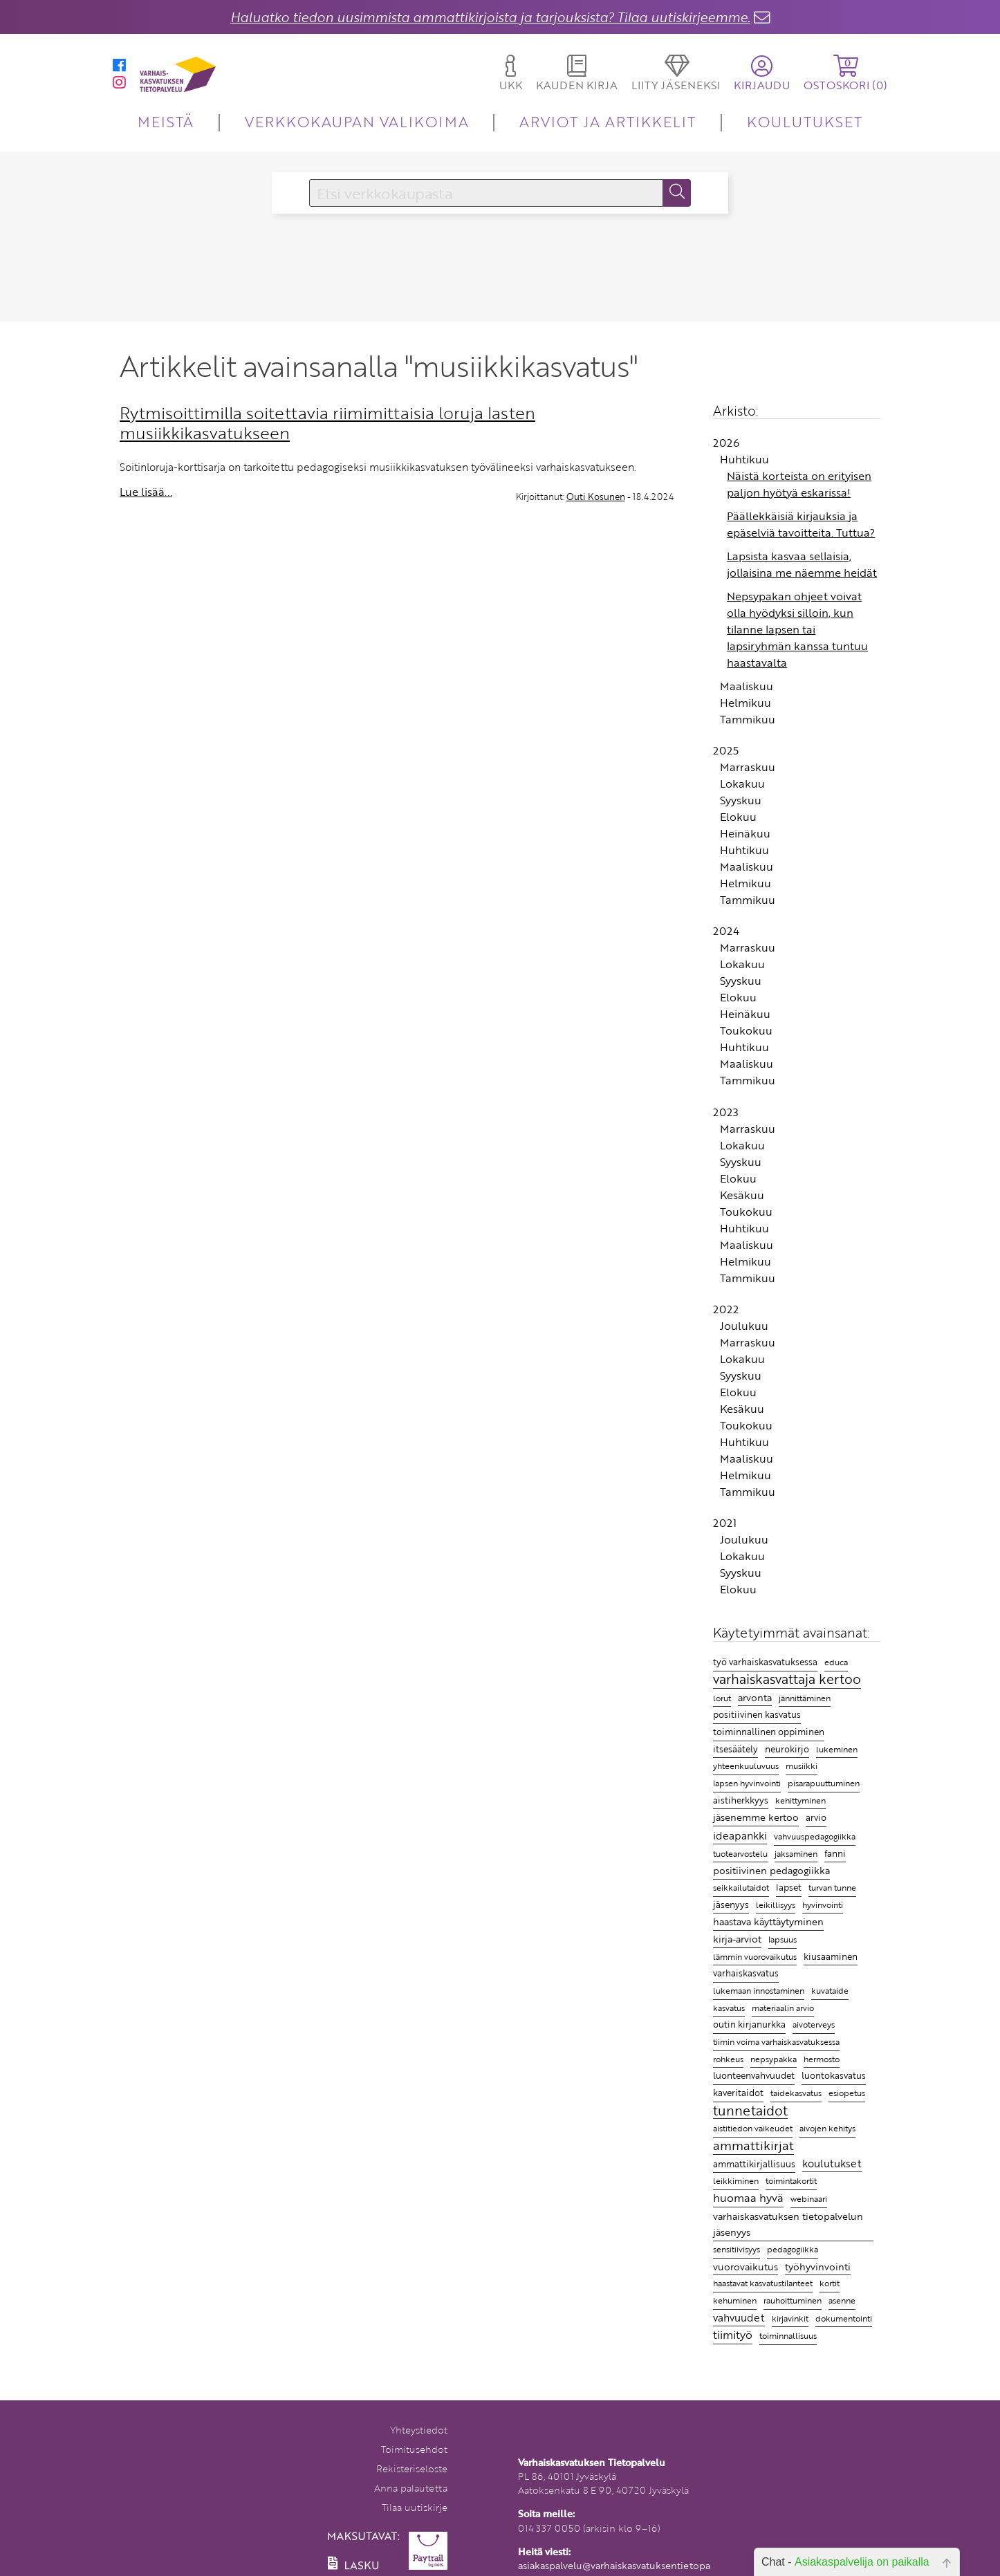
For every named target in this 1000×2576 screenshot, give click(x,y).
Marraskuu (747, 767)
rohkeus (728, 2059)
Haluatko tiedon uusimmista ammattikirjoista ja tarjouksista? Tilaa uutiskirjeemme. (490, 17)
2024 (726, 931)
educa (836, 1662)
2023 (726, 1112)
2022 (726, 1309)
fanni (835, 1853)
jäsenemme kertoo (756, 1817)
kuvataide (830, 1990)
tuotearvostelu (740, 1854)
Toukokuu (746, 1030)
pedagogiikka (792, 2249)
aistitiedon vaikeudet (753, 2128)
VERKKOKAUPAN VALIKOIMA (357, 121)
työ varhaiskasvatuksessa (765, 1662)
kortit (830, 2283)
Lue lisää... (146, 491)
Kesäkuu (742, 1195)
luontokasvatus (834, 2075)
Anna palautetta (410, 2488)
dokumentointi (843, 2318)
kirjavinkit (790, 2318)
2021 (725, 1522)
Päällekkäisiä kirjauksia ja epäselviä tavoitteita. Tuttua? (801, 524)
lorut (722, 1698)
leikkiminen (736, 2181)
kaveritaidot (738, 2093)
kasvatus (729, 2008)
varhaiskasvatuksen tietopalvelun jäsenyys (788, 2224)
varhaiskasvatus (746, 1973)
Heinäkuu (745, 833)
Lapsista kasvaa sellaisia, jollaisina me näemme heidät (802, 564)
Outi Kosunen (595, 496)
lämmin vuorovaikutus (755, 1957)
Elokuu (738, 816)
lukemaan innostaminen (758, 1990)
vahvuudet (739, 2317)
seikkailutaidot (741, 1887)
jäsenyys (731, 1904)
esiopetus (846, 2093)
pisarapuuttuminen (824, 1783)
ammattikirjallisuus (754, 2164)
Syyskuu (740, 800)
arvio (816, 1817)
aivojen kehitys (827, 2128)
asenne (841, 2300)
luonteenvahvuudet (754, 2075)
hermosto (822, 2059)
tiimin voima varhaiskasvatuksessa (776, 2041)
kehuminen (735, 2300)
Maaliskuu (746, 686)
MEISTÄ (166, 121)
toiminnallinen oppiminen (768, 1731)
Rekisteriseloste (411, 2468)
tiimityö (732, 2335)
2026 (726, 442)
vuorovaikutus (745, 2266)
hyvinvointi (822, 1904)
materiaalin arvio (783, 2008)
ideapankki (740, 1835)
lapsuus (782, 1939)
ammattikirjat (753, 2146)
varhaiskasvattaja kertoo (787, 1680)
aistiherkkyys (740, 1800)
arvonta (755, 1697)
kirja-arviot (737, 1938)
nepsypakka (773, 2059)
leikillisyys (775, 1904)
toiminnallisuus (788, 2335)
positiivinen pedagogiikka (771, 1870)
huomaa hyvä (748, 2198)
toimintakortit (791, 2180)
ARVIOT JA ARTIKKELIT (607, 121)
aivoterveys (814, 2024)
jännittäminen (805, 1698)
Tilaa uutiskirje (414, 2507)
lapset (789, 1887)
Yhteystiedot (418, 2429)
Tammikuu (747, 719)
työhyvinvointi (818, 2266)
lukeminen (837, 1749)
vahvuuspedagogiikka (814, 1836)
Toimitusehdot (414, 2449)
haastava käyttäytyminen (768, 1921)
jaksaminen (796, 1854)
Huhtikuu (744, 459)
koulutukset (832, 2163)
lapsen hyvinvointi (747, 1783)
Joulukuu (744, 1325)
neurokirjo (787, 1749)
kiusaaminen (831, 1956)
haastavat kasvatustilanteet (763, 2283)
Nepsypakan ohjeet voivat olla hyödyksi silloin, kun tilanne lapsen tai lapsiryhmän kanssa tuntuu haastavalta (797, 629)
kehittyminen (800, 1800)
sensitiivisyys (736, 2249)
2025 (726, 750)
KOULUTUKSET (804, 121)
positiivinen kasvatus (757, 1714)
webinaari (808, 2198)
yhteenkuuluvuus (746, 1766)
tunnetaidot (750, 2111)
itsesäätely (735, 1749)
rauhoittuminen (792, 2300)
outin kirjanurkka (749, 2024)
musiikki (801, 1766)
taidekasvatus (796, 2092)
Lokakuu (742, 783)
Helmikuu (745, 702)
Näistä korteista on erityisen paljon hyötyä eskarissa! (799, 484)
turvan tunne (832, 1887)
